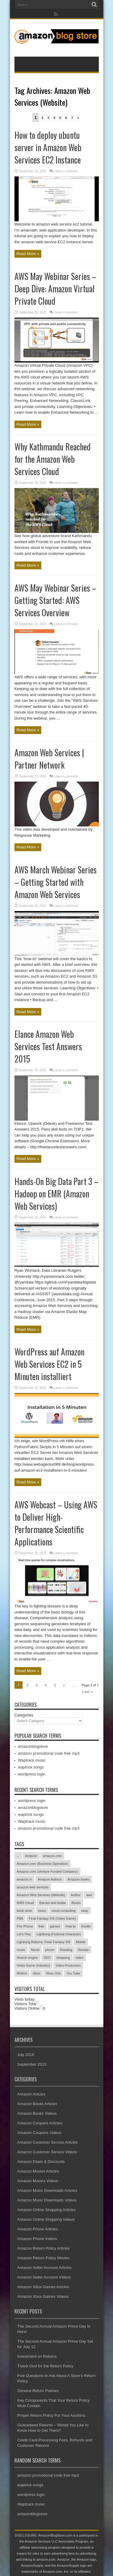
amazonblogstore (33, 1746)
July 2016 (25, 2054)
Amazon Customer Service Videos (47, 2152)
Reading (66, 1950)
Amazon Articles (31, 2094)
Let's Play (24, 1934)
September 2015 (31, 2064)
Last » (87, 1691)
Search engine (27, 1957)
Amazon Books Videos (37, 2113)
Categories (23, 1715)
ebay (84, 1910)
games (55, 1926)
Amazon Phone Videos (37, 2238)
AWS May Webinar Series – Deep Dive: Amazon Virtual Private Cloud (55, 288)
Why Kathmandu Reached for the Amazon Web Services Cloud (52, 459)
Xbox (36, 1973)
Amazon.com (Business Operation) (42, 1863)
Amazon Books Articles (37, 2104)
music (21, 1950)
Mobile (81, 1942)
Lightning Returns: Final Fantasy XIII (44, 1942)
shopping (63, 1957)
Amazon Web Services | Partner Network (49, 758)
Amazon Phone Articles (37, 2229)
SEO (47, 1957)
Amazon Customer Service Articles (47, 2142)
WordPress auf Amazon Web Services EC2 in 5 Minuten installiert (49, 1364)
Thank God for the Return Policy (45, 2366)
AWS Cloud (25, 1903)
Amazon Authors (50, 1879)
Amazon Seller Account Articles (44, 2267)
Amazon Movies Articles (38, 2171)
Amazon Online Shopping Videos (46, 2219)
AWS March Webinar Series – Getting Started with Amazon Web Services (55, 882)
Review (83, 1950)
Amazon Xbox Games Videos (43, 2296)
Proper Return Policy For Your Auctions (51, 2415)
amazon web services (33, 1887)
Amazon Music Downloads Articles (47, 2190)
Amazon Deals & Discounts (41, 2161)
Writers (22, 1973)
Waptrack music (32, 1760)
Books (76, 1903)
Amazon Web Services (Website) (41, 1895)
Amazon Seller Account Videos (44, 2277)
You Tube (73, 1973)
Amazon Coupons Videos (39, 2132)
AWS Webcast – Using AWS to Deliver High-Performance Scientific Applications (55, 1523)
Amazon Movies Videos (37, 2181)
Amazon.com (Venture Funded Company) (47, 1871)
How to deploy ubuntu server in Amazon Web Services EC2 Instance (47, 147)
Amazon (31, 1856)
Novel (35, 1950)
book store (24, 1910)
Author (75, 1895)
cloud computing (63, 1910)
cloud (42, 1910)
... (18, 1856)
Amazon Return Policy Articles (43, 2248)
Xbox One (53, 1973)
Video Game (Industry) (33, 1965)
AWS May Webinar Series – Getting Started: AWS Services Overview (55, 600)
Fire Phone (25, 1926)
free (41, 1926)
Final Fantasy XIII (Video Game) (52, 1918)
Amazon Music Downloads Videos (47, 2200)
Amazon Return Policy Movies (43, 2258)
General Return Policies (38, 2390)
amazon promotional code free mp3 (49, 1753)
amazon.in (24, 1879)
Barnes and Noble (52, 1903)
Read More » (28, 253)
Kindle (86, 1926)
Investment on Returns (37, 2356)
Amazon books (78, 1879)
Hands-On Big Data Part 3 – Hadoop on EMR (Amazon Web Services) (56, 1193)
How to (70, 1926)
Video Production (68, 1965)
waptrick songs (31, 1767)
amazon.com (52, 1856)
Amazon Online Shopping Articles (46, 2209)
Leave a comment (66, 171)
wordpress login (32, 1774)
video (79, 1957)
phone (50, 1950)
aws (89, 1895)
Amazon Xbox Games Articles (43, 2287)
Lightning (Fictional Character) (58, 1934)
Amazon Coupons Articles (39, 2123)
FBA (20, 1918)
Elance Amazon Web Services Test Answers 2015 (48, 1046)
